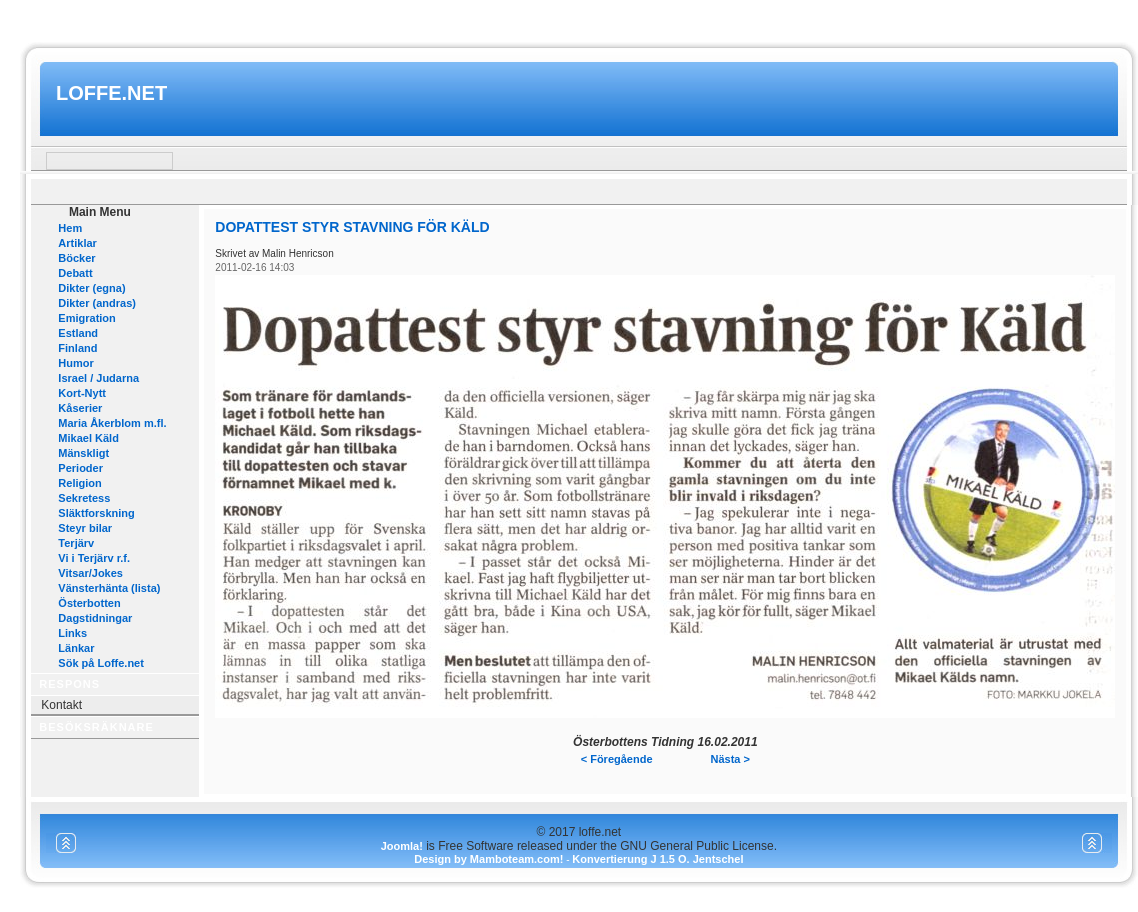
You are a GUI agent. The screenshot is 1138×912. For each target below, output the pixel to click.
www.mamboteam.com (568, 18)
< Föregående (617, 759)
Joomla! (402, 846)
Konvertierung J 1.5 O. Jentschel (657, 859)
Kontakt (61, 705)
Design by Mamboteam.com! (488, 859)
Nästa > (730, 759)
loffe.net (111, 93)
